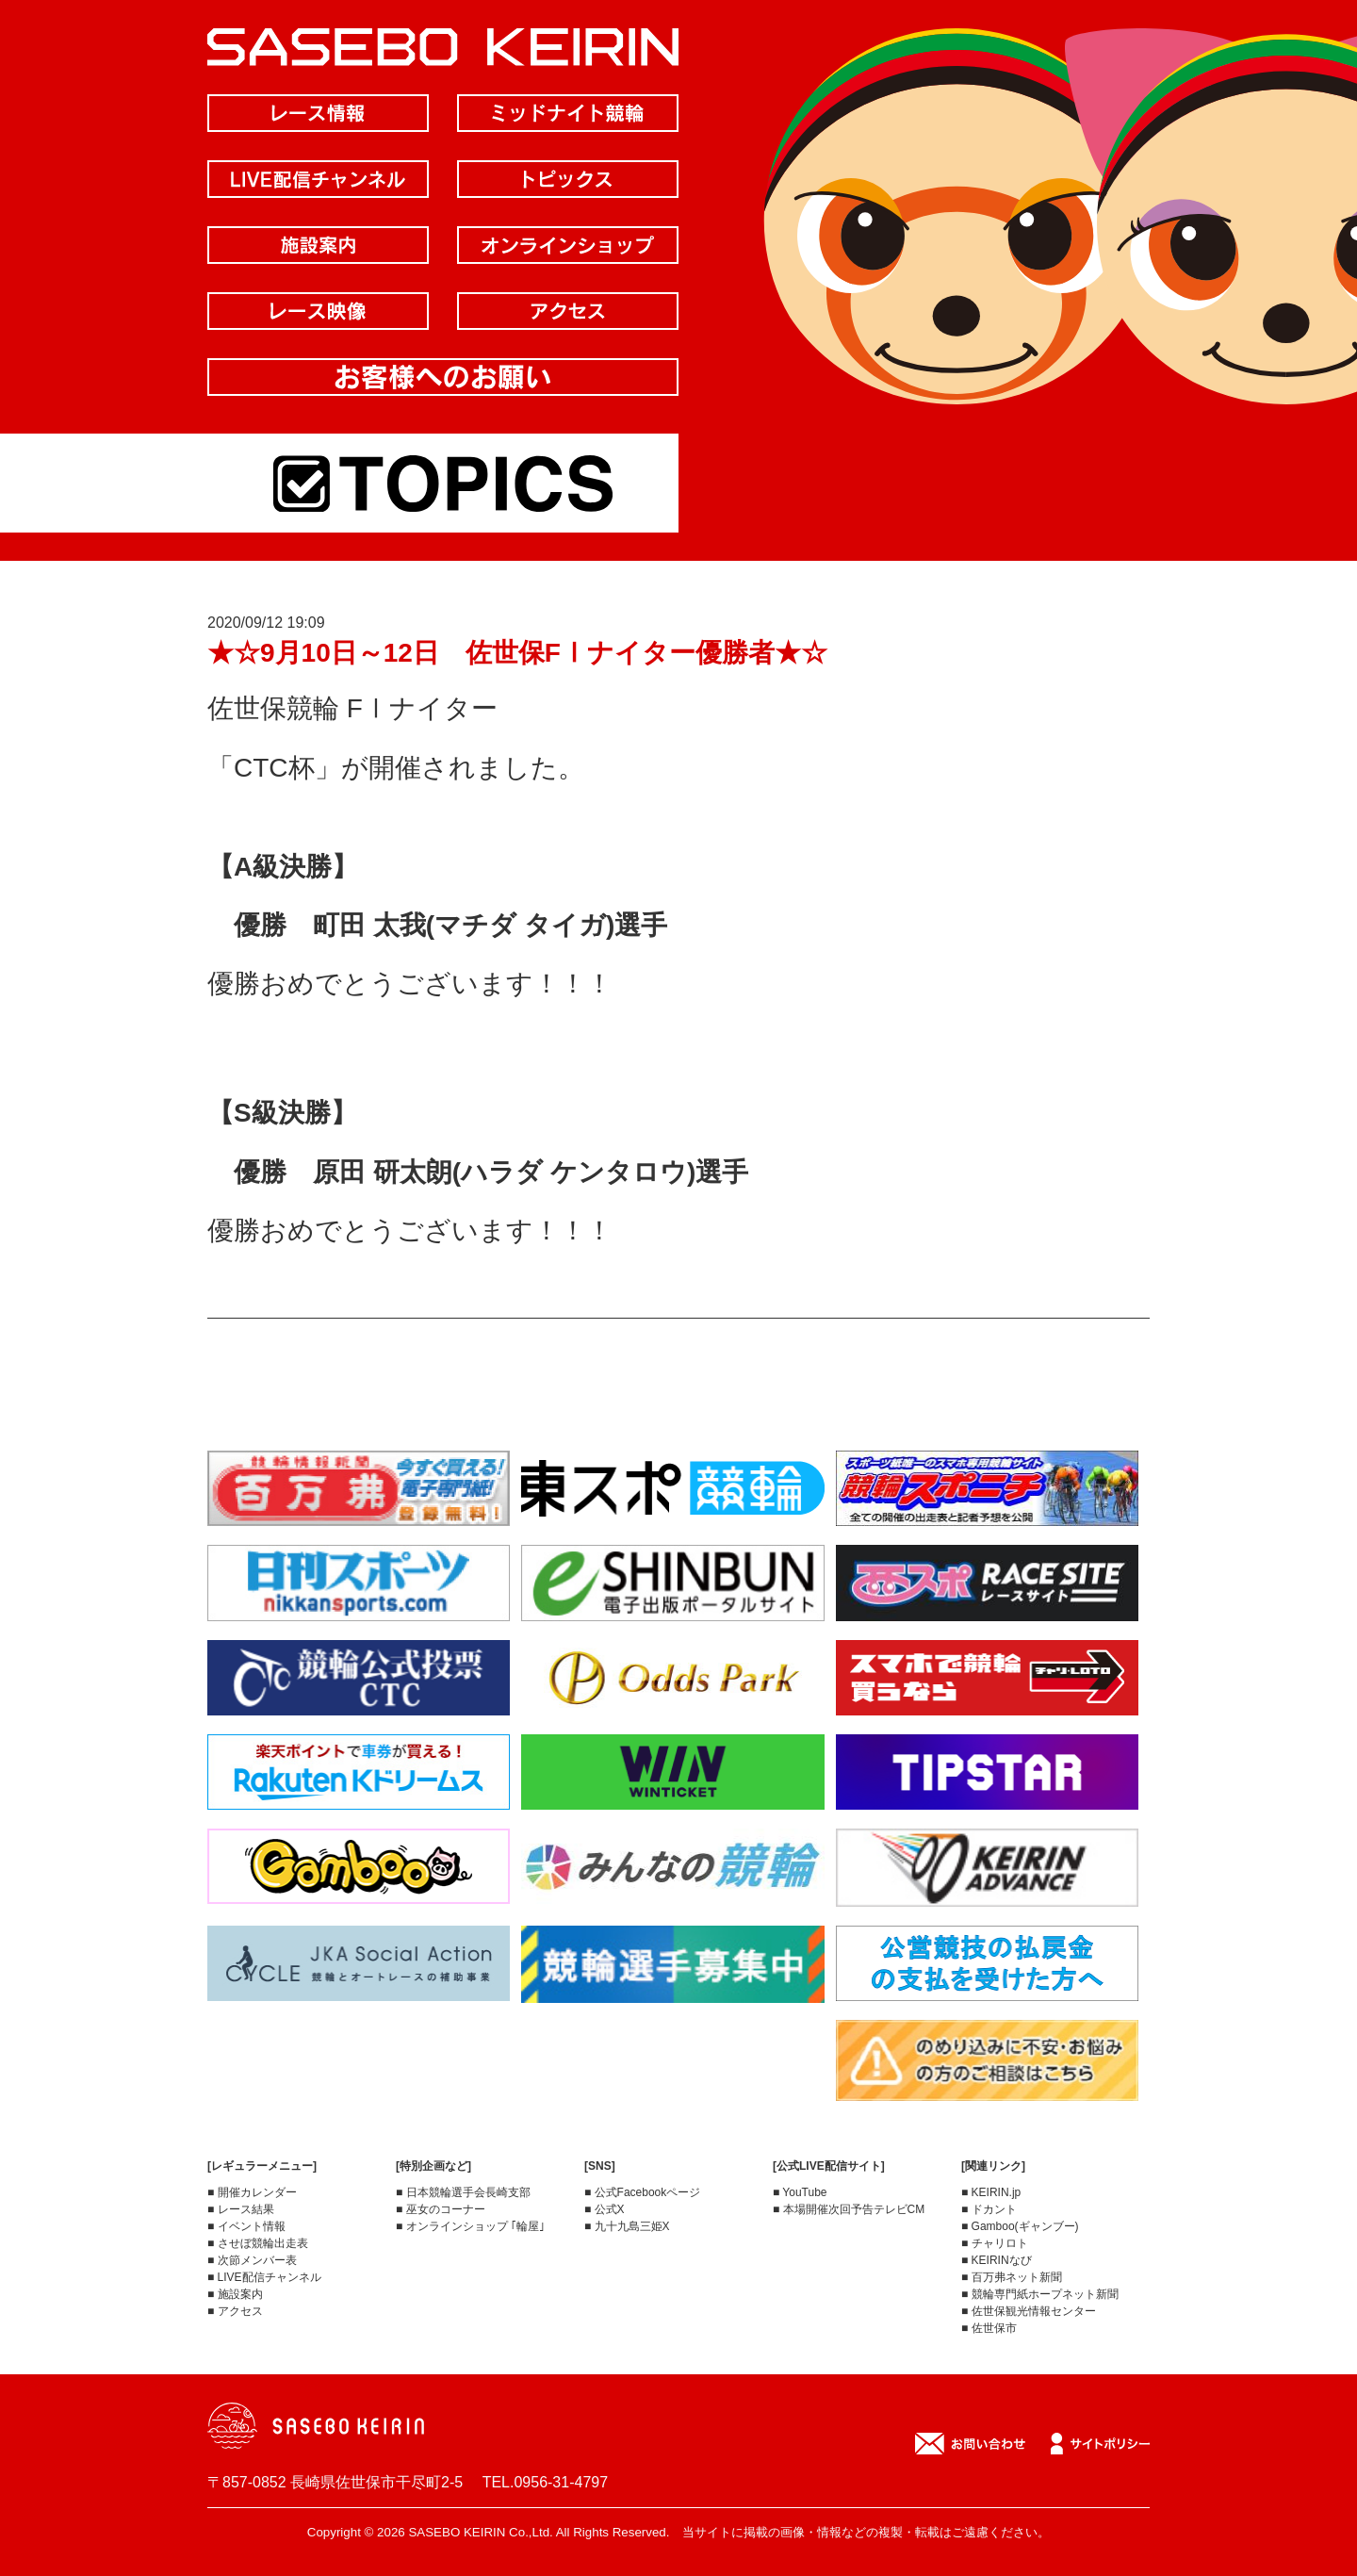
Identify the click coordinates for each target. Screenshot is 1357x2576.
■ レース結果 (240, 2209)
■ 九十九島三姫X (627, 2226)
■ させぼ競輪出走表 (257, 2243)
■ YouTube (800, 2192)
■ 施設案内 (235, 2294)
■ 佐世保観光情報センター (1028, 2311)
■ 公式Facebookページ (642, 2192)
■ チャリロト (994, 2243)
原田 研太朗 (382, 1172)
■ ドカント (989, 2209)
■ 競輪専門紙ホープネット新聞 (1040, 2294)
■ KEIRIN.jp (991, 2192)
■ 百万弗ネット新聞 (1011, 2277)
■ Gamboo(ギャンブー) (1020, 2226)
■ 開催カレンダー (252, 2192)
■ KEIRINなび (996, 2260)
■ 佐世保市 (989, 2328)
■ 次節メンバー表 (252, 2260)
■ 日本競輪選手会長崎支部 (463, 2192)
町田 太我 (369, 925)
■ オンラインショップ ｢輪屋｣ (470, 2226)
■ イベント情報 (246, 2226)
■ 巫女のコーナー (440, 2209)
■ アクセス (235, 2311)
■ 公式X (604, 2209)
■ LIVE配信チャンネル (264, 2277)
